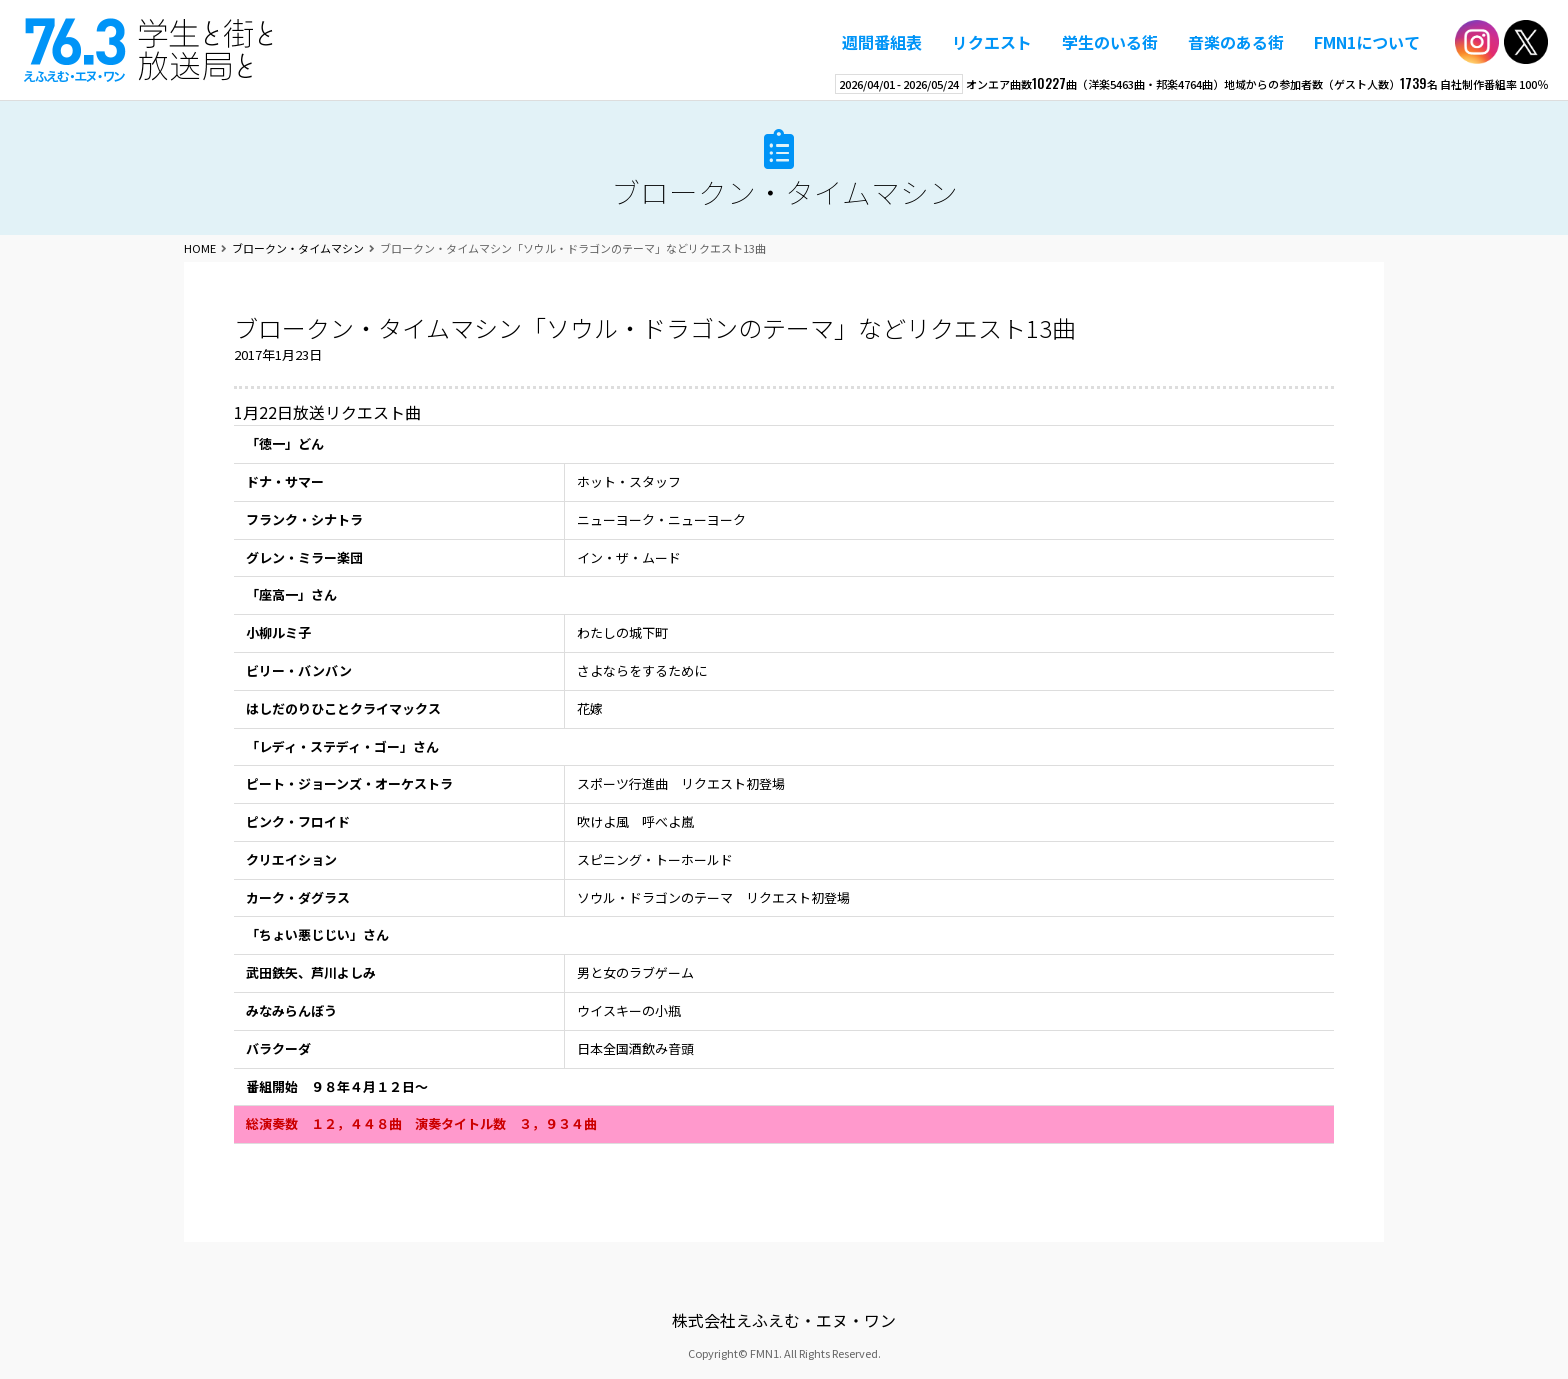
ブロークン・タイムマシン (784, 191)
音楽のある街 (1236, 42)
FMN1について (1367, 42)
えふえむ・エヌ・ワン (149, 50)
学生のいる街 (1110, 42)
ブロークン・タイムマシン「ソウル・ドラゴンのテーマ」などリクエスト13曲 (655, 327)
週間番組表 (882, 42)
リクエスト (992, 42)
